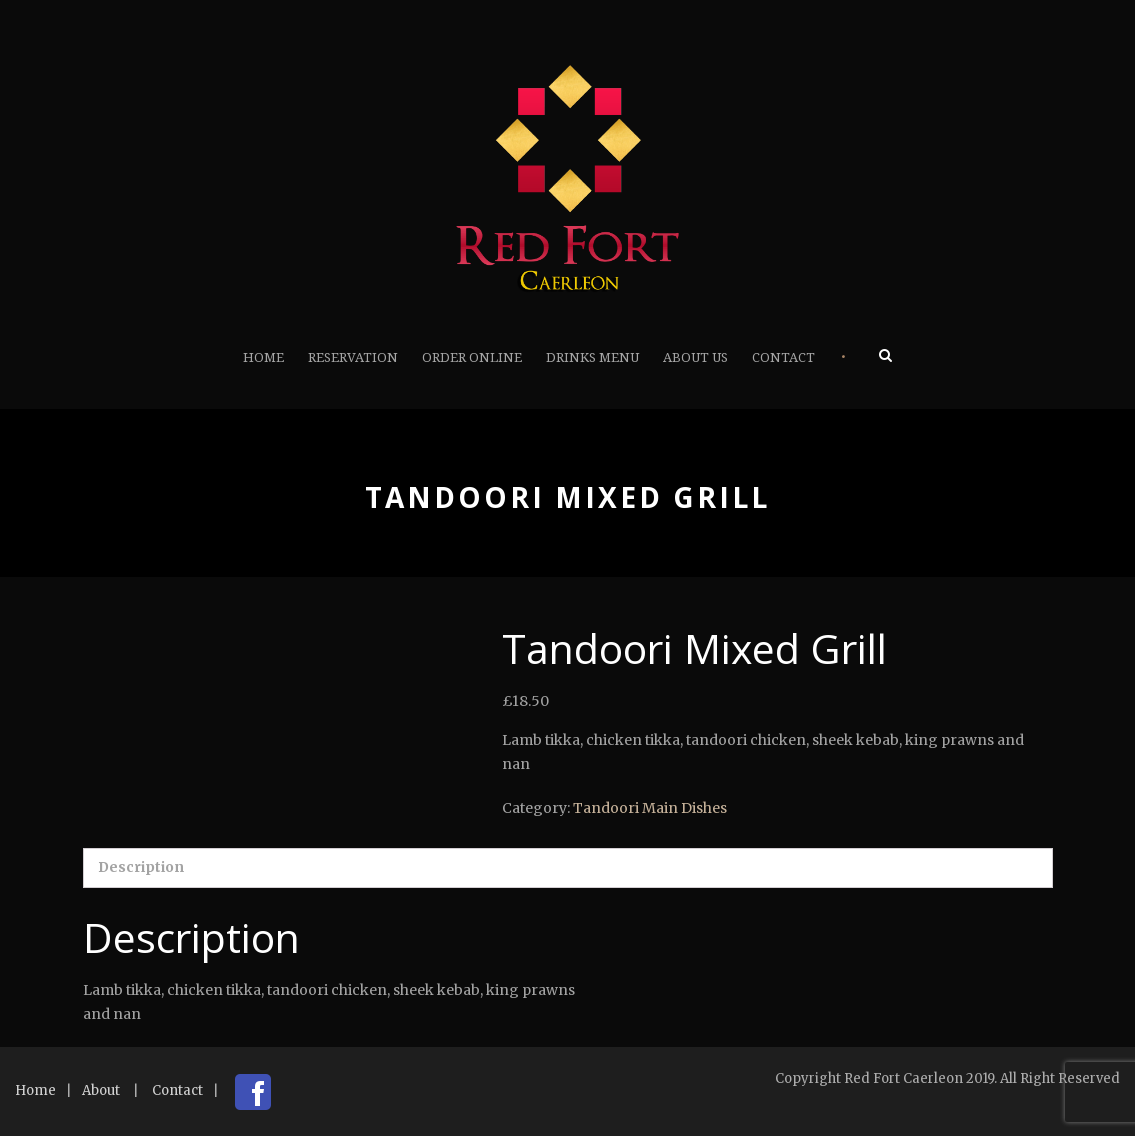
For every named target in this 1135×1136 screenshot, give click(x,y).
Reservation (353, 357)
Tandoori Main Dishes (650, 808)
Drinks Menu (592, 357)
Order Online (472, 357)
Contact (783, 357)
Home (263, 357)
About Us (695, 357)
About (101, 1090)
